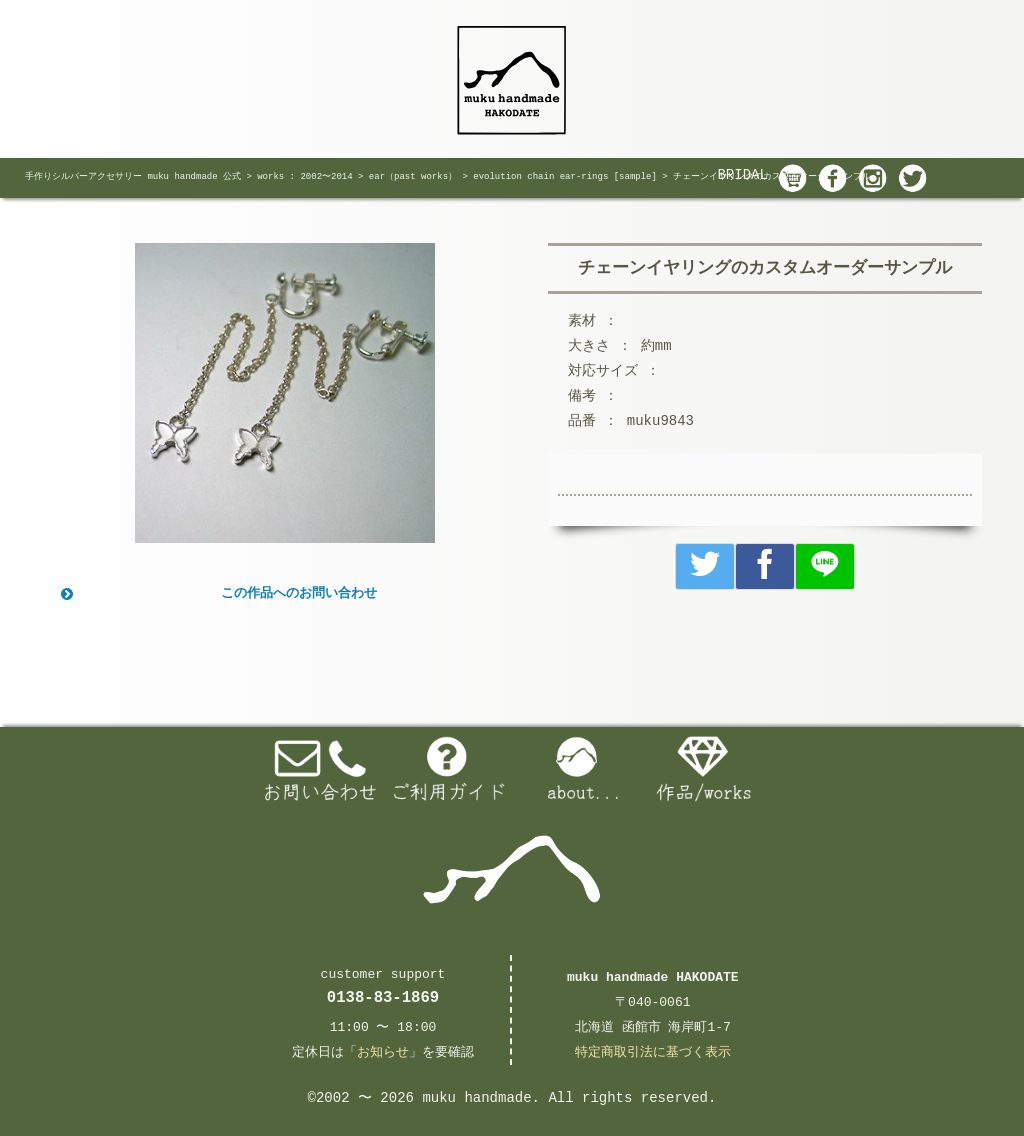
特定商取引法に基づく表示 (653, 1052)
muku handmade (476, 1098)
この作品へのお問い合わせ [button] (217, 594)
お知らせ (383, 1052)
